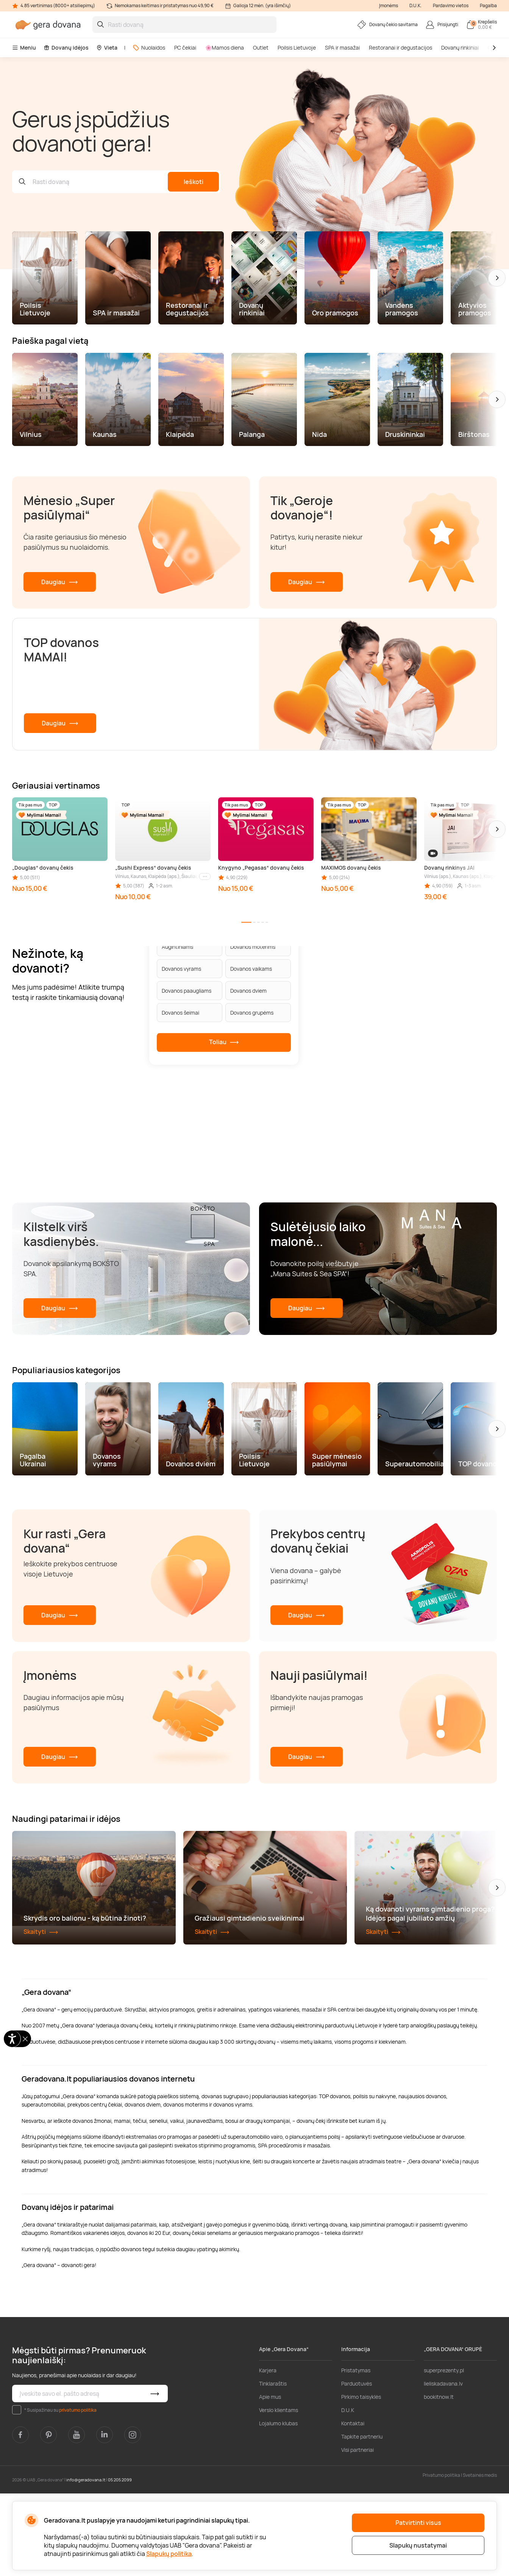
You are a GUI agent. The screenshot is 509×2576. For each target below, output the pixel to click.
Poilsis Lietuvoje (297, 47)
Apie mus (270, 2479)
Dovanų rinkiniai (460, 47)
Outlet (261, 47)
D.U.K (347, 2492)
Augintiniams (177, 946)
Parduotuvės (356, 2466)
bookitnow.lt (439, 2479)
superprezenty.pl (444, 2452)
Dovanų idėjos (66, 47)
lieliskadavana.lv (443, 2466)
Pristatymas (355, 2452)
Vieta (106, 47)
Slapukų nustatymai (418, 2545)
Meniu (24, 47)
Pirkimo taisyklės (361, 2479)
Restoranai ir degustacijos (400, 47)
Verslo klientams (278, 2492)
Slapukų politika (169, 2553)
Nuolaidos (149, 47)
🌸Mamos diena (224, 47)
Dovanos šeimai (180, 1012)
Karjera (267, 2452)
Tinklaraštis (273, 2466)
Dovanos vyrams (181, 968)
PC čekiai (185, 47)
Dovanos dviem (248, 990)
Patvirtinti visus (418, 2522)
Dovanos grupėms (251, 1012)
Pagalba (488, 5)
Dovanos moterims (252, 946)
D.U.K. (415, 5)
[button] (497, 278)
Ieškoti (193, 182)
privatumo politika (78, 2492)
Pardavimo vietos (450, 5)
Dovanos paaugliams (186, 990)
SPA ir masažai (342, 47)
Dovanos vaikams (251, 968)
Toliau (224, 1042)
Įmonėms (388, 5)
